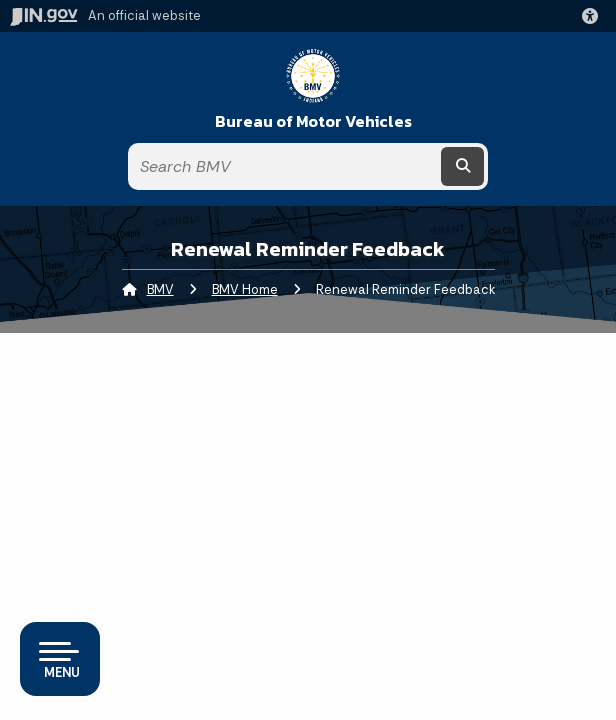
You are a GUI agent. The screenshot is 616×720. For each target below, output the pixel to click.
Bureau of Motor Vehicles (313, 121)
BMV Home (245, 289)
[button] (594, 16)
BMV (160, 289)
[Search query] (283, 166)
